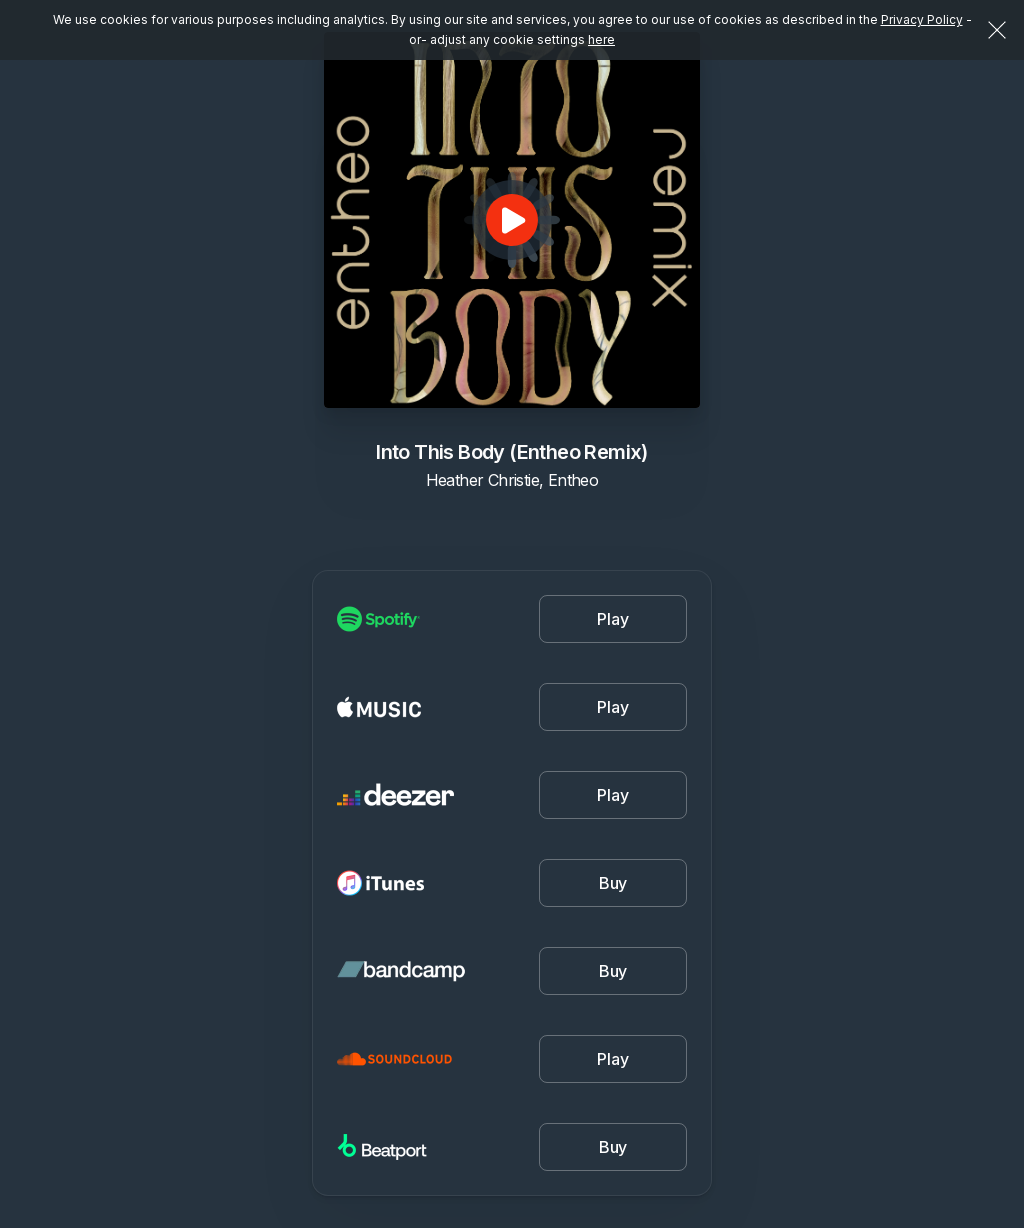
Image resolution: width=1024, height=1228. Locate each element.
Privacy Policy (922, 19)
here (601, 39)
